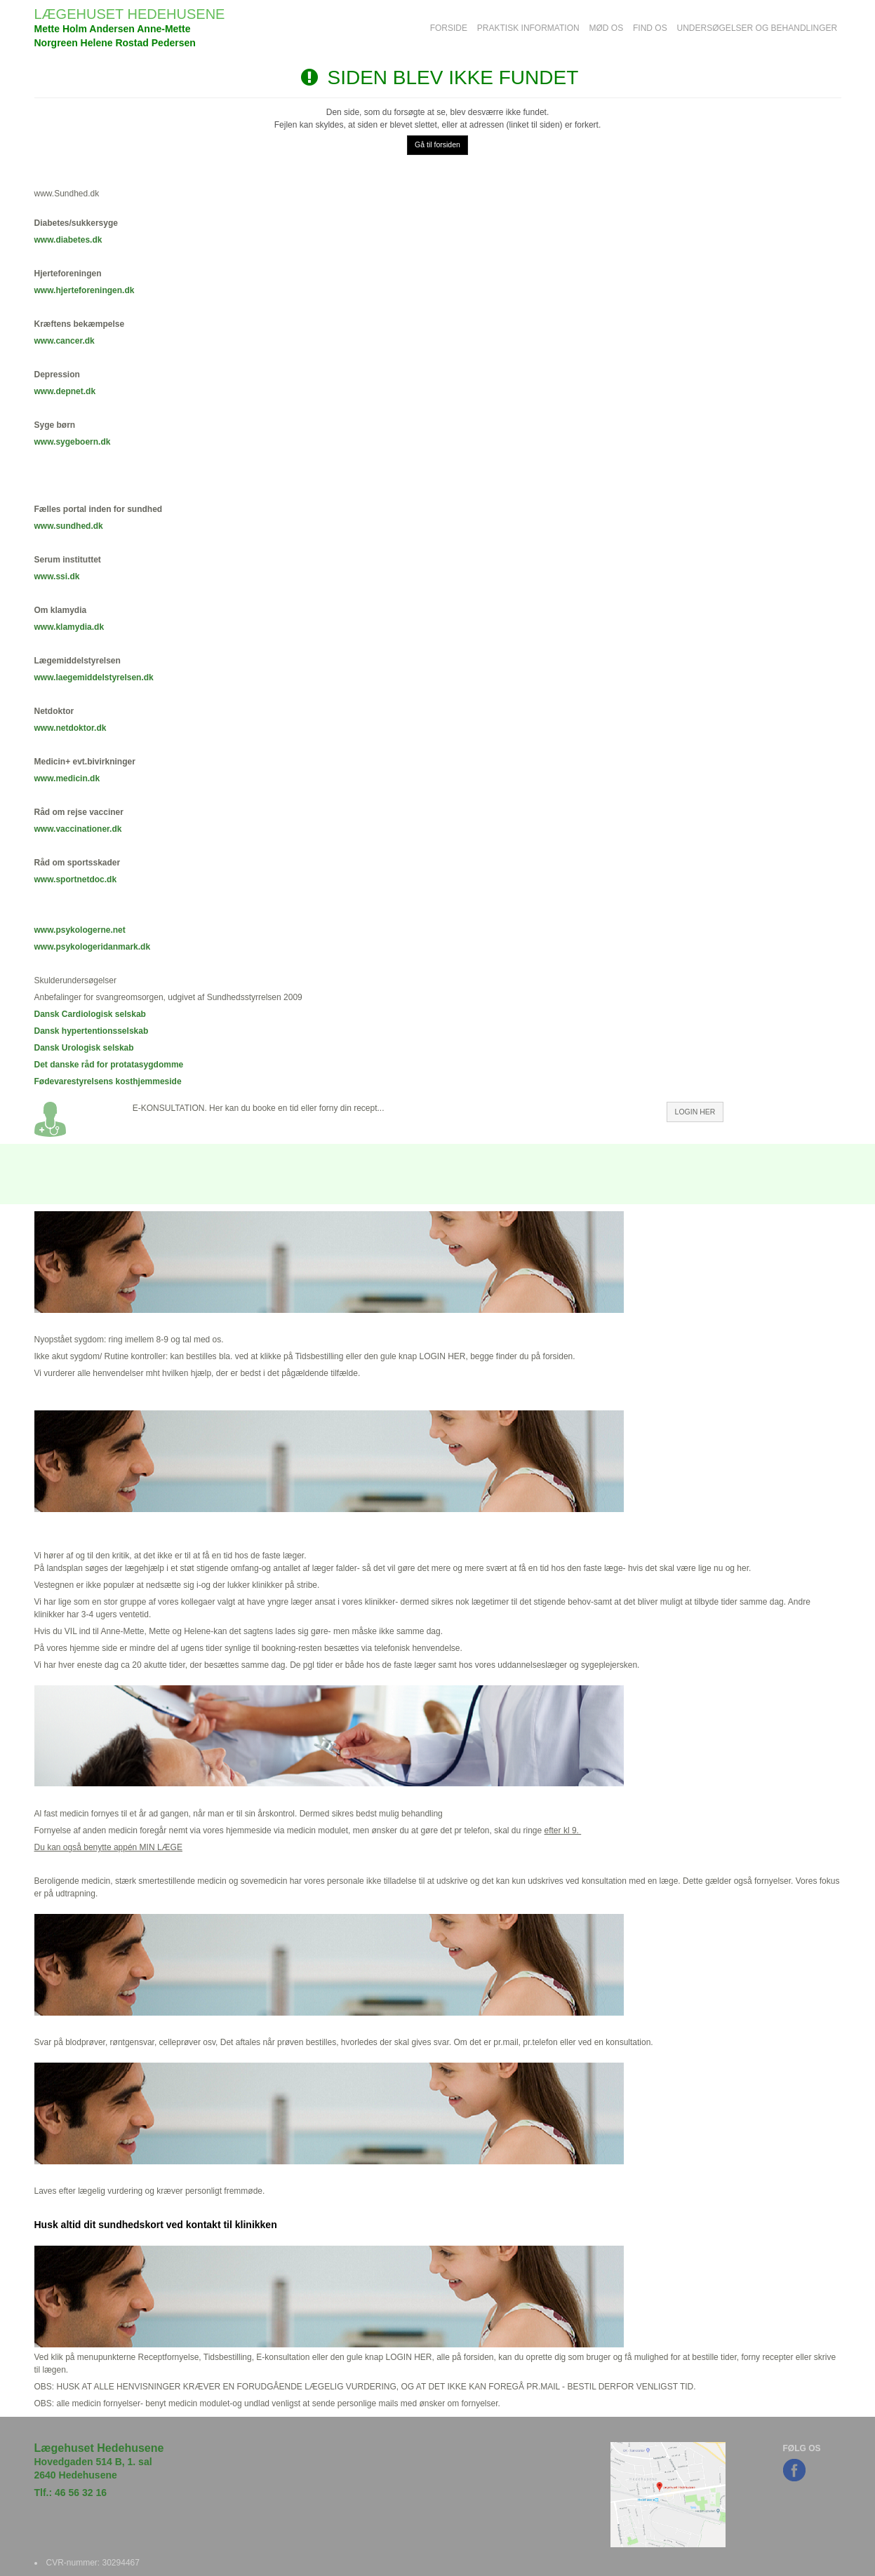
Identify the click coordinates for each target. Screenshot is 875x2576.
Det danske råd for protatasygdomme (109, 1065)
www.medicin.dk (67, 778)
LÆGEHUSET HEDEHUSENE (129, 14)
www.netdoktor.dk (70, 728)
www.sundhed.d (66, 526)
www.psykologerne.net (80, 930)
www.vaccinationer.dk (78, 829)
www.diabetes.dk (68, 240)
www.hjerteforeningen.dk (84, 290)
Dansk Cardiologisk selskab (90, 1014)
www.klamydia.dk (69, 627)
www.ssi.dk (57, 576)
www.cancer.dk (64, 341)
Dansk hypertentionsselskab (91, 1031)
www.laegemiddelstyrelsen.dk (94, 677)
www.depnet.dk (65, 391)
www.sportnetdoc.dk (75, 879)
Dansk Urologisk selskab (84, 1048)
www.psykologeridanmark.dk (92, 947)
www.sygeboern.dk (72, 442)
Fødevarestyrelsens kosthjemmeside (108, 1081)
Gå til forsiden (437, 144)
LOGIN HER (695, 1111)
